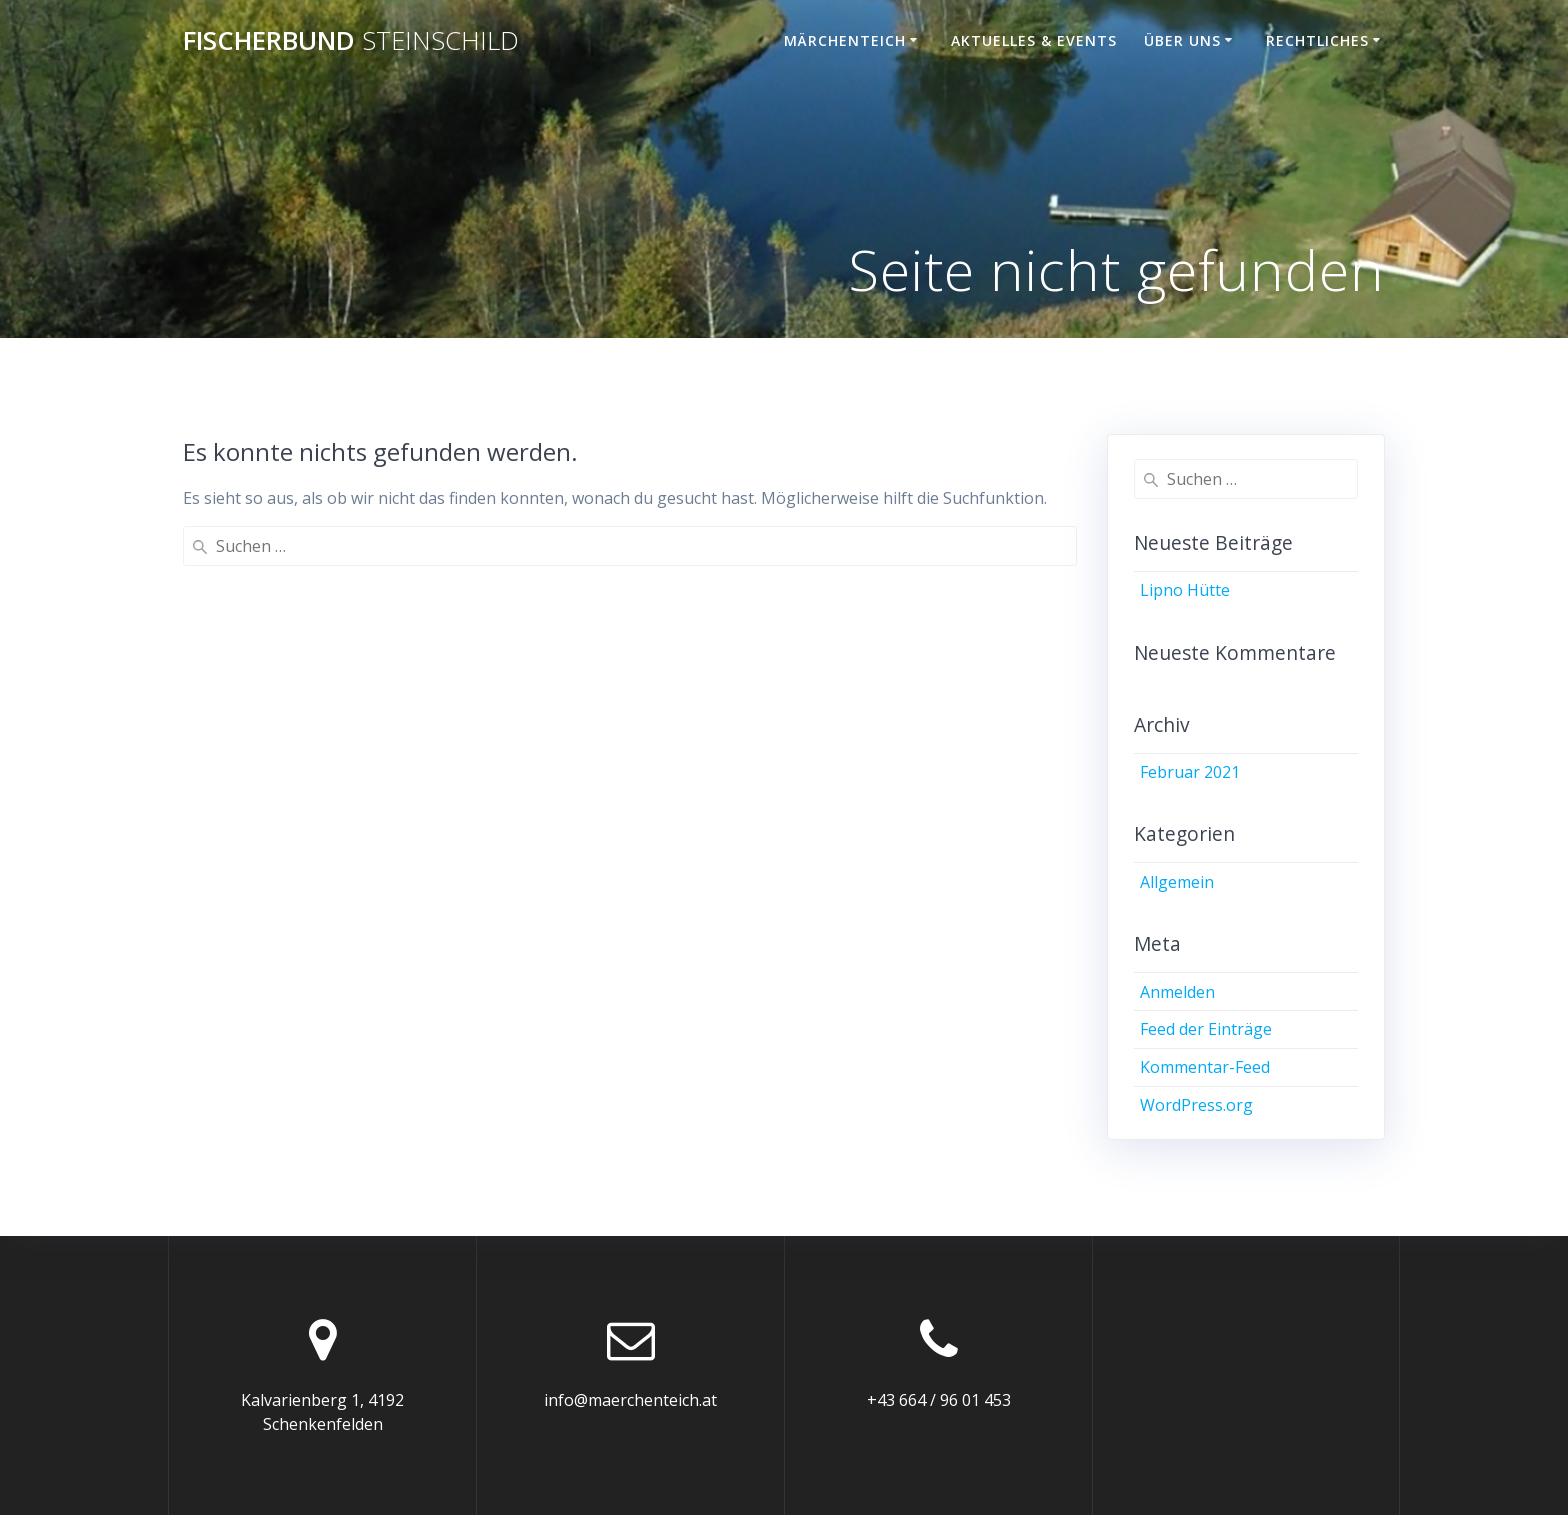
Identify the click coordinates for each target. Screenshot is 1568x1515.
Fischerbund (351, 41)
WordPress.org (1196, 1105)
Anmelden (1177, 992)
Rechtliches (1317, 40)
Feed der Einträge (1206, 1029)
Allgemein (1177, 882)
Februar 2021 (1190, 772)
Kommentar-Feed (1205, 1067)
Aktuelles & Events (1034, 40)
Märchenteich (845, 40)
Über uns (1182, 40)
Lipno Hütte (1185, 590)
